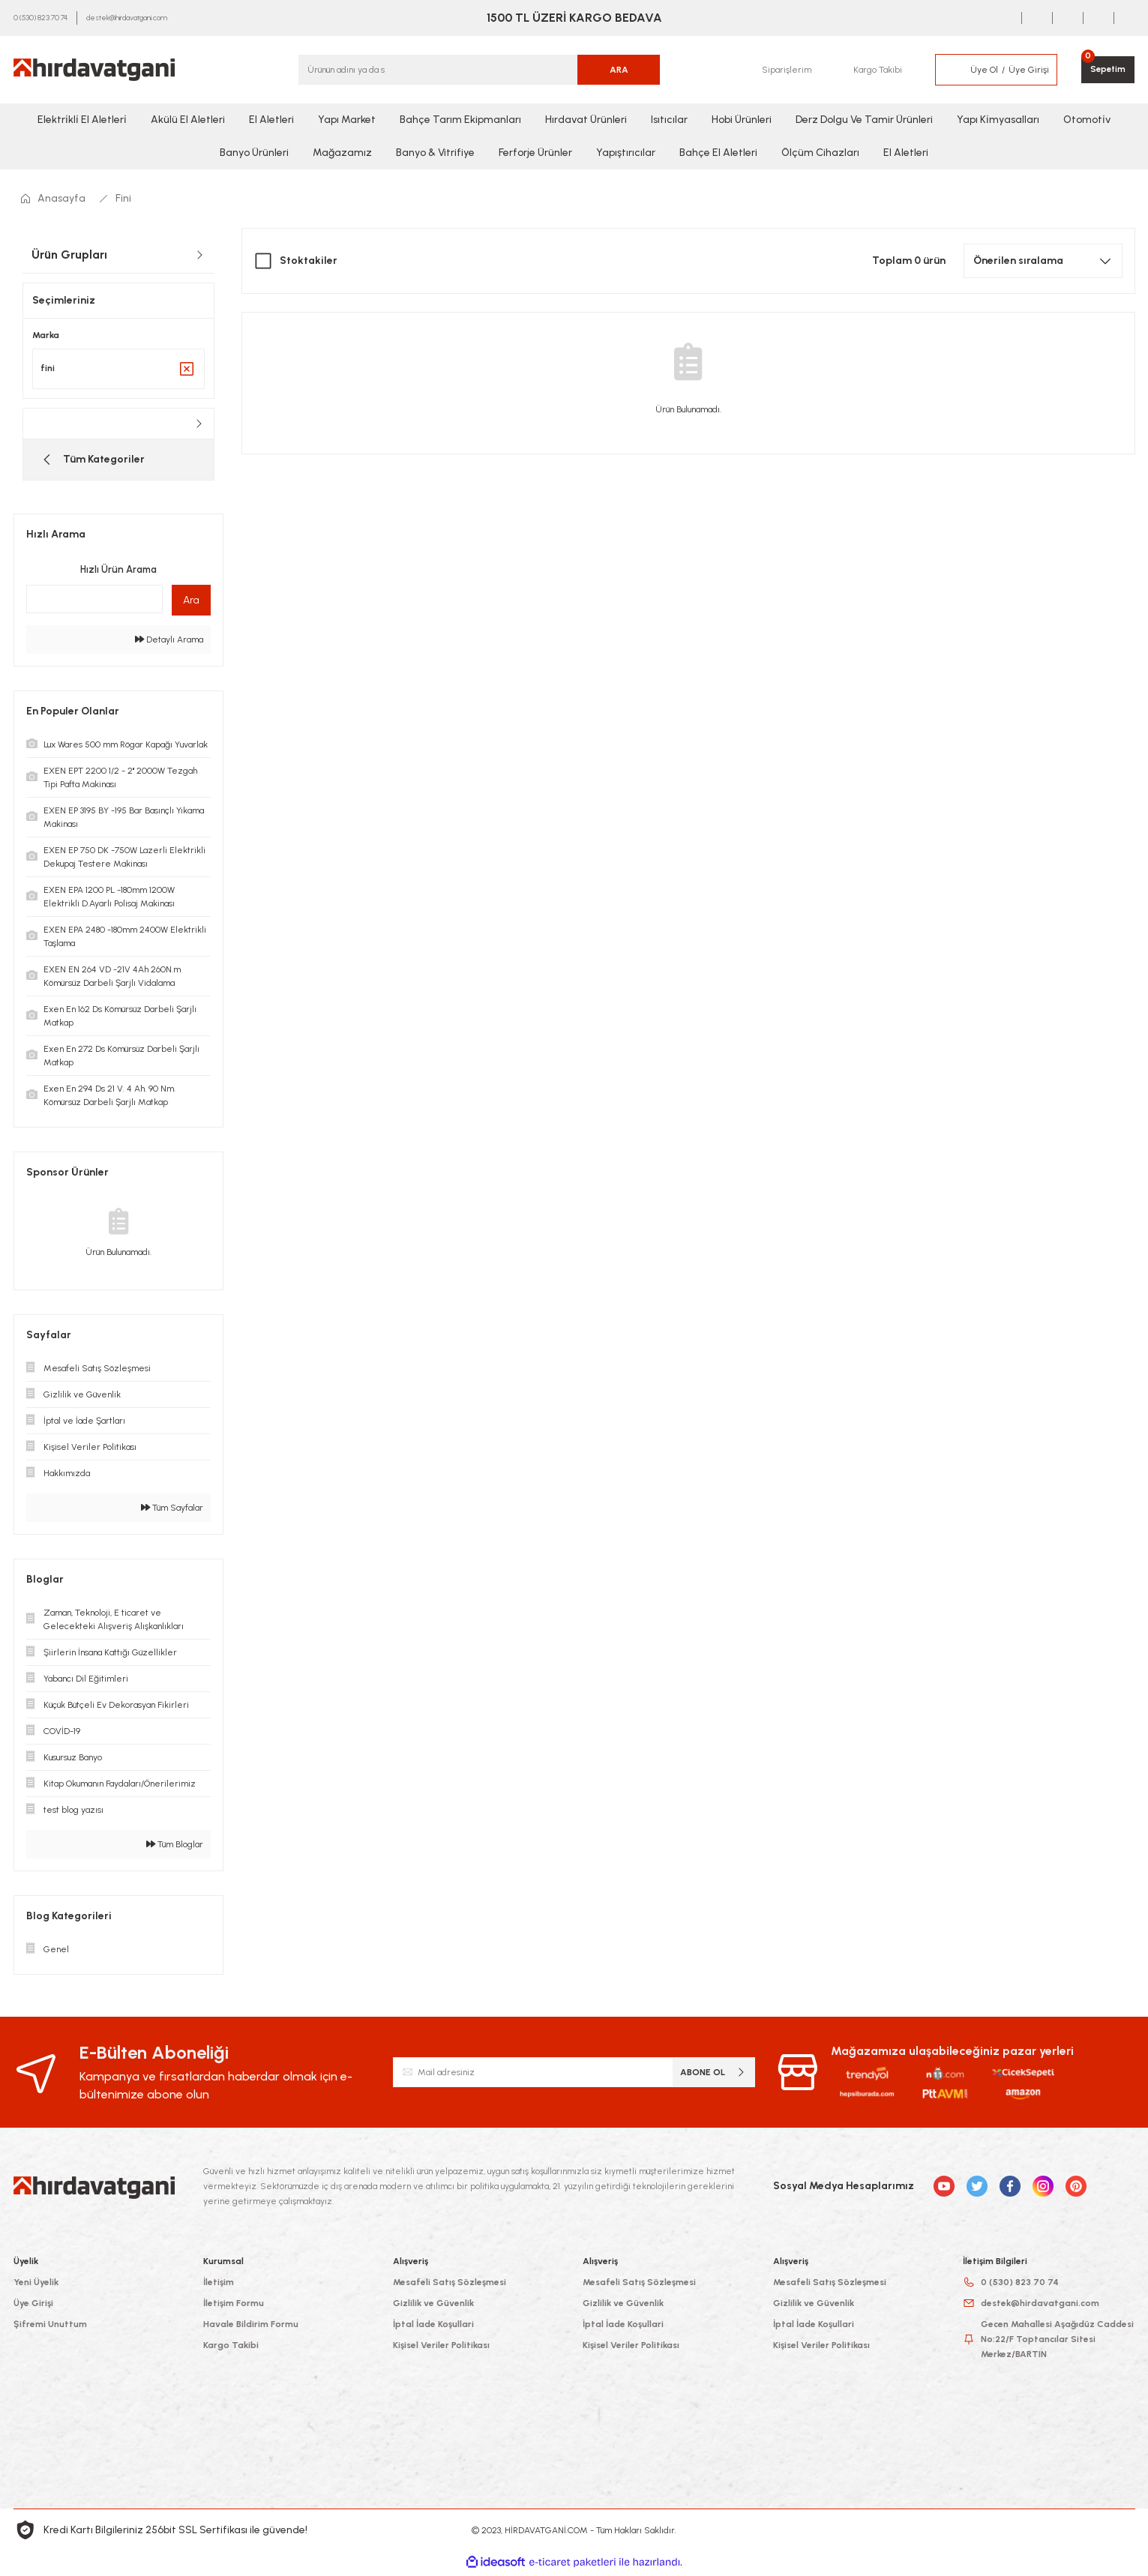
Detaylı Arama (169, 642)
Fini (123, 198)
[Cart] (1107, 69)
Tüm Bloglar (174, 1847)
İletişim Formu (233, 2306)
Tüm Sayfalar (172, 1510)
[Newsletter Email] (574, 2075)
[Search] (479, 70)
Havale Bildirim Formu (250, 2327)
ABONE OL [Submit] (713, 2074)
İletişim (218, 2285)
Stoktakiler (308, 260)
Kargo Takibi (231, 2348)
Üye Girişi (33, 2306)
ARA (619, 69)
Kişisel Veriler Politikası (441, 2348)
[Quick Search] (94, 602)
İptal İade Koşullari (433, 2327)
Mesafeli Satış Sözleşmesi (449, 2285)
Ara (191, 603)
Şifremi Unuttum (50, 2327)
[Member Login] (950, 70)
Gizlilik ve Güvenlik (433, 2306)
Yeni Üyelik (35, 2285)
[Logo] (94, 69)
